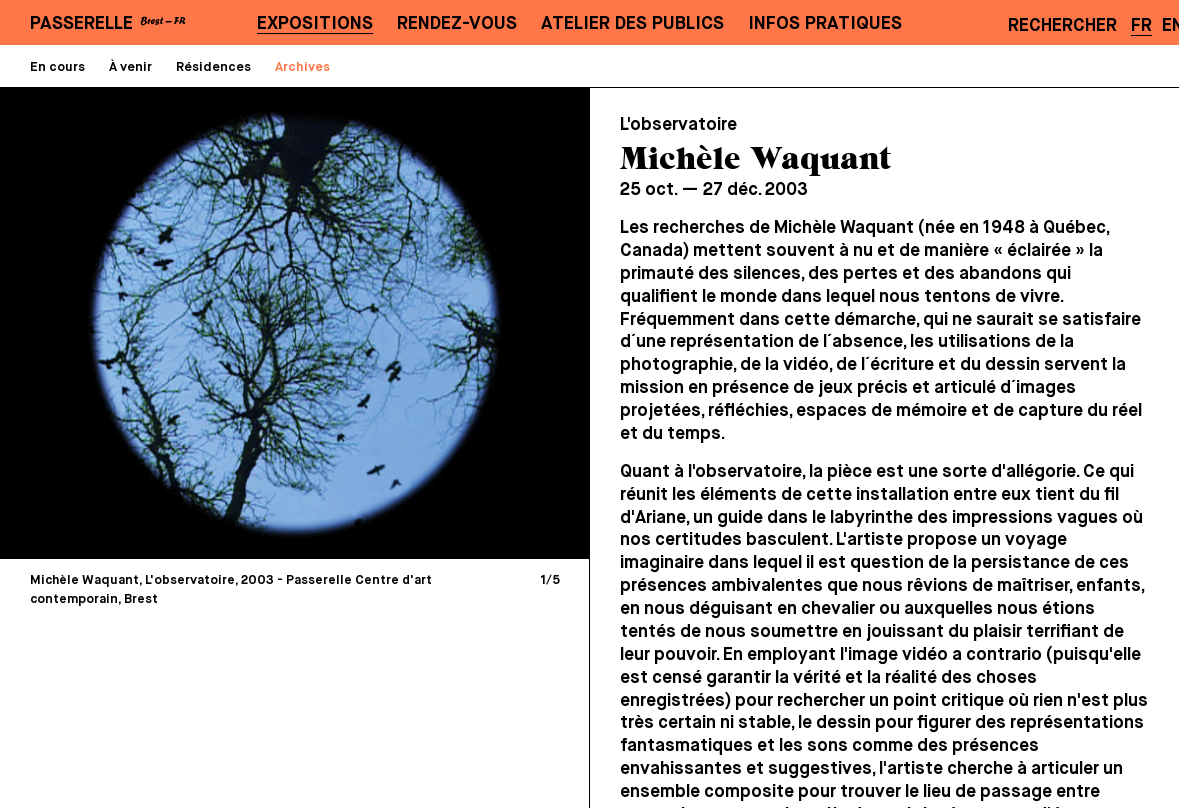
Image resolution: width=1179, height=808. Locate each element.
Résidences (213, 67)
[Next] (432, 323)
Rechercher (1062, 26)
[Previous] (157, 323)
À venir (130, 67)
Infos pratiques (825, 24)
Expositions (315, 24)
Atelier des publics (632, 24)
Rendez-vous (457, 24)
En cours (57, 67)
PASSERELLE (81, 24)
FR (1141, 26)
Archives (302, 67)
